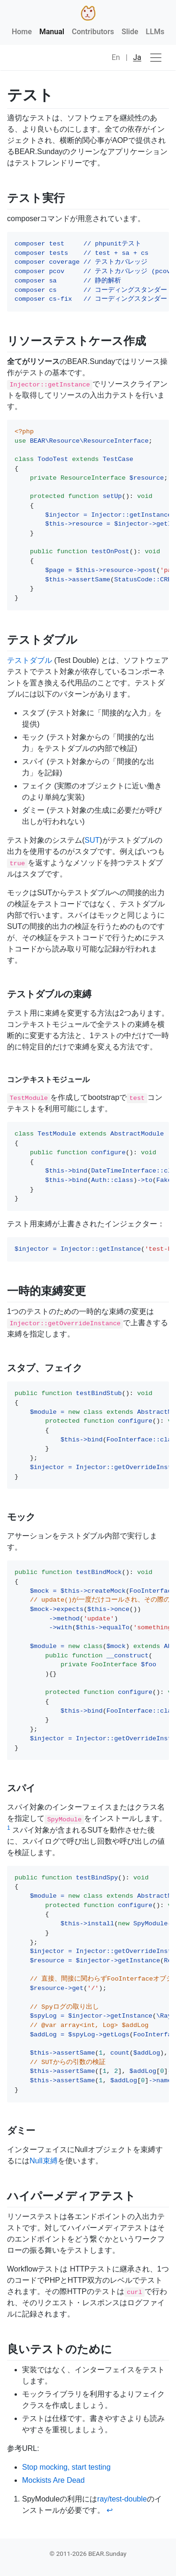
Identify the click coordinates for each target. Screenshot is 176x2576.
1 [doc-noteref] (8, 1828)
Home (22, 31)
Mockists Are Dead (53, 2480)
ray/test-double (122, 2499)
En (116, 57)
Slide (130, 31)
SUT (91, 840)
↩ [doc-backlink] (110, 2510)
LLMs (155, 31)
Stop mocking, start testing (66, 2467)
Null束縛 (44, 2161)
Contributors (93, 31)
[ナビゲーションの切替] (155, 58)
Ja (137, 57)
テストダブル (29, 660)
